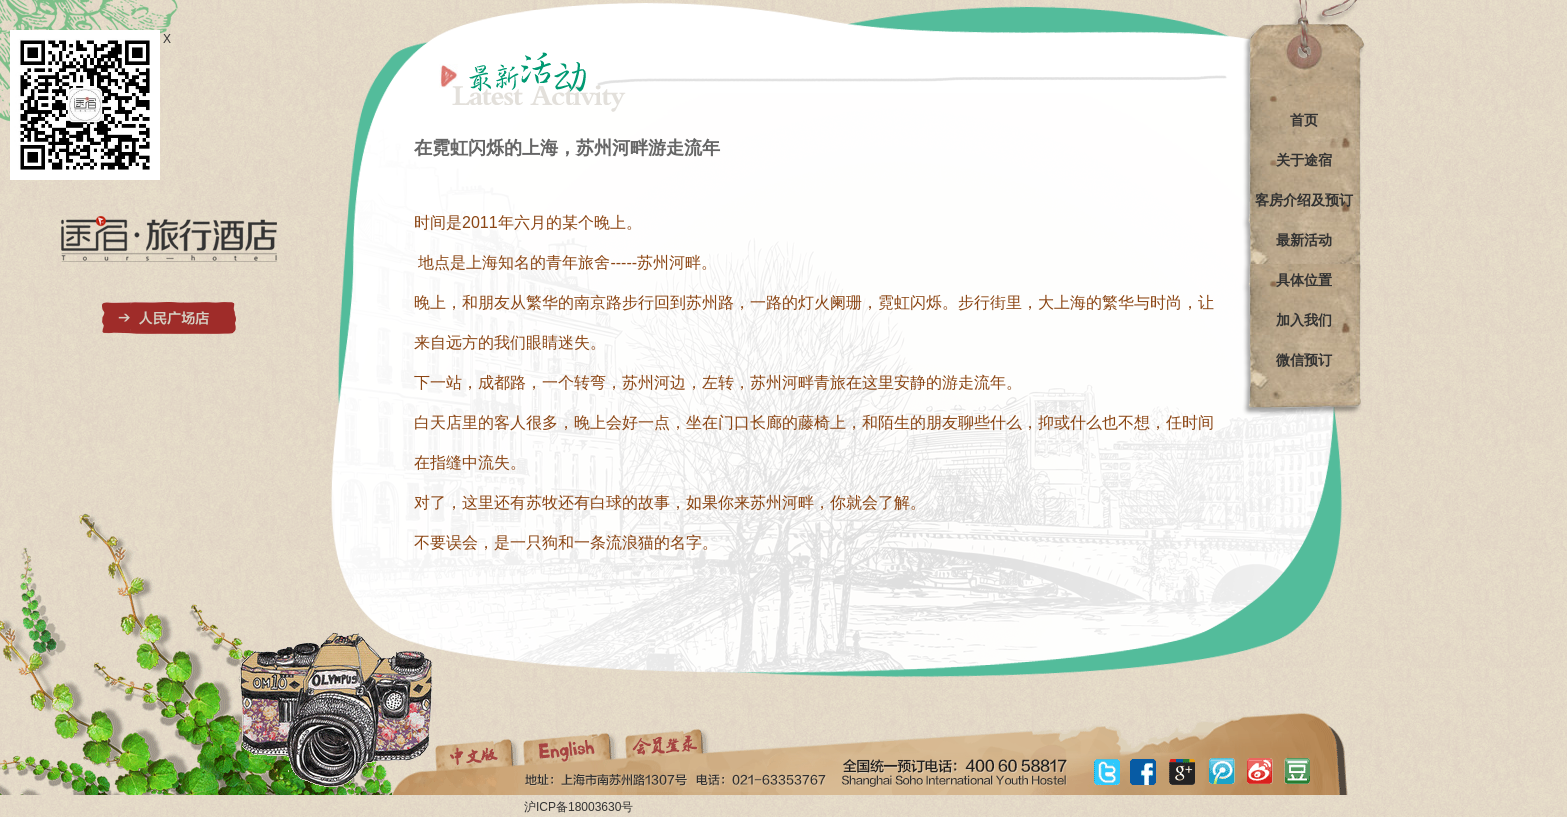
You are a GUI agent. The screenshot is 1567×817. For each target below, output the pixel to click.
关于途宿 (1304, 160)
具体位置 (1304, 280)
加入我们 (1304, 320)
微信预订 (1304, 360)
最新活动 (1304, 240)
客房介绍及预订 (1304, 200)
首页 (1304, 120)
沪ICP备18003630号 (578, 807)
